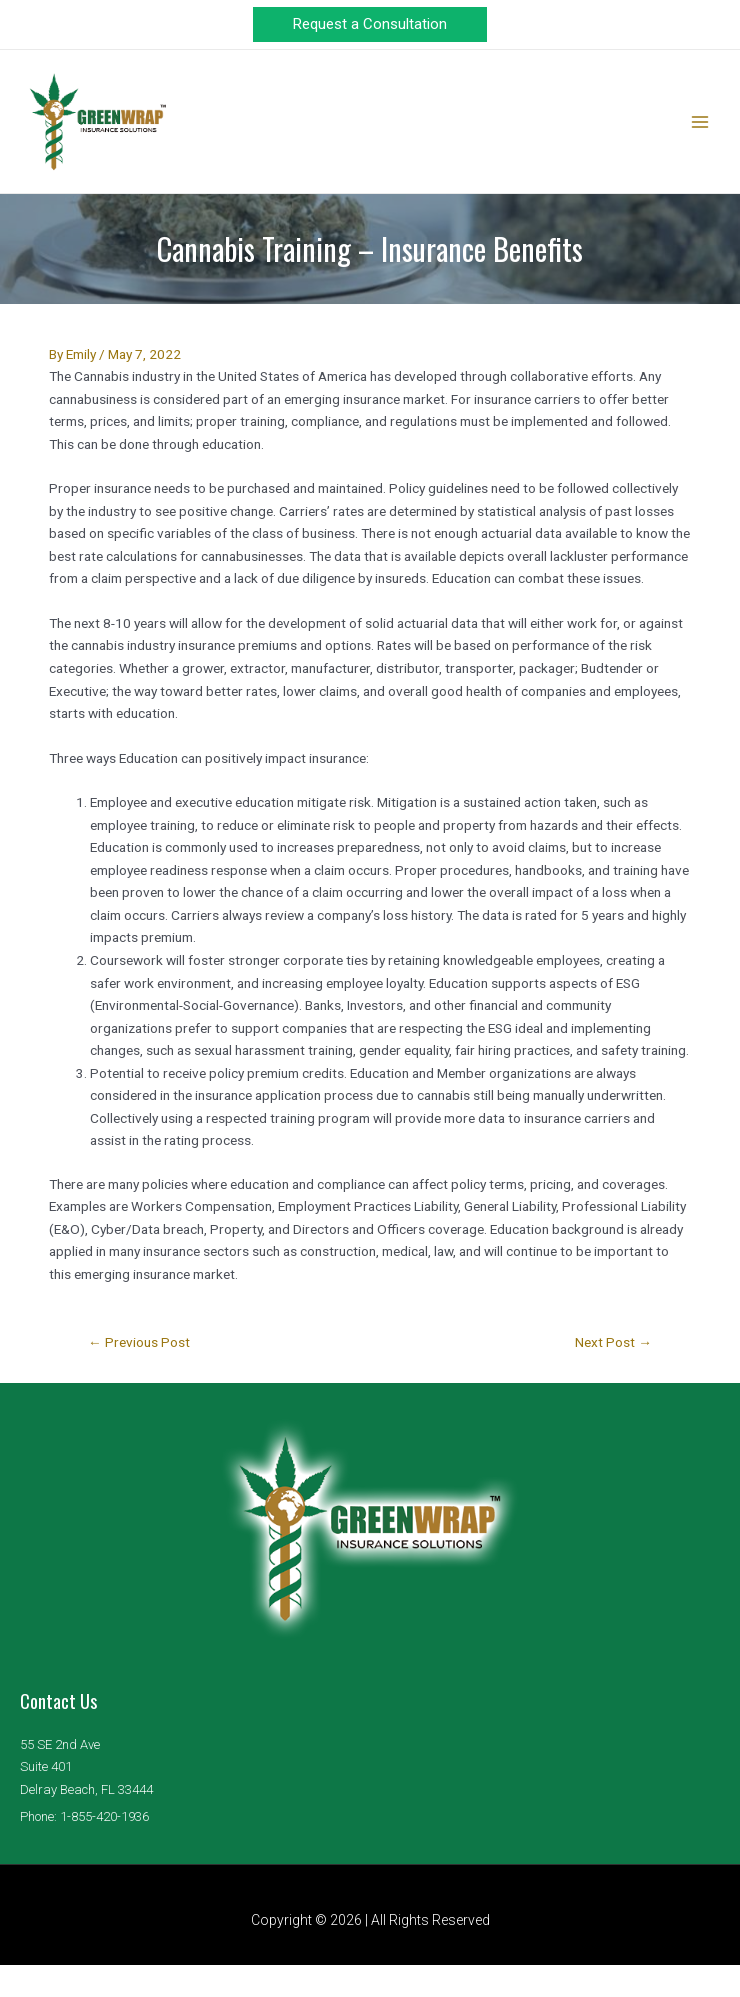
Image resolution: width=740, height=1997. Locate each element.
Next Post (613, 1375)
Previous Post (139, 1375)
